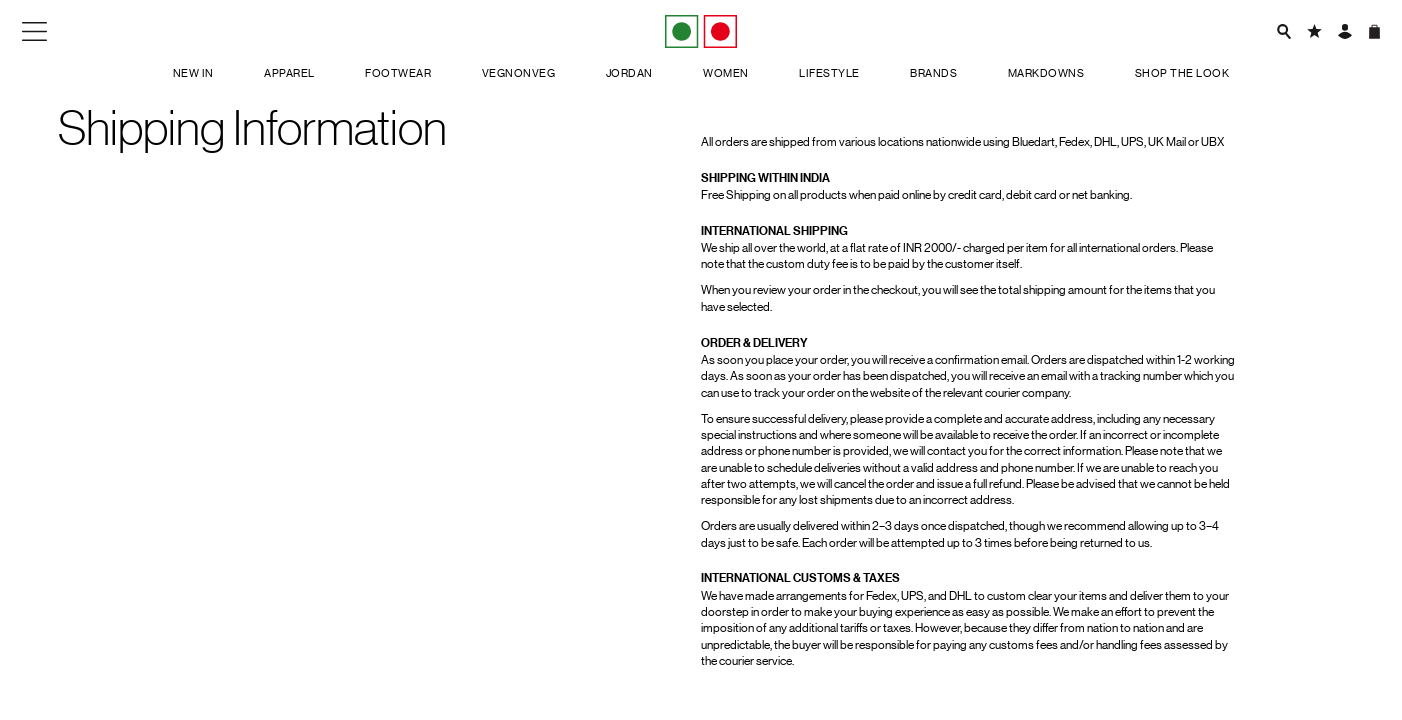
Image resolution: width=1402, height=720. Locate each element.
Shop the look (1182, 73)
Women (725, 73)
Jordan (629, 73)
